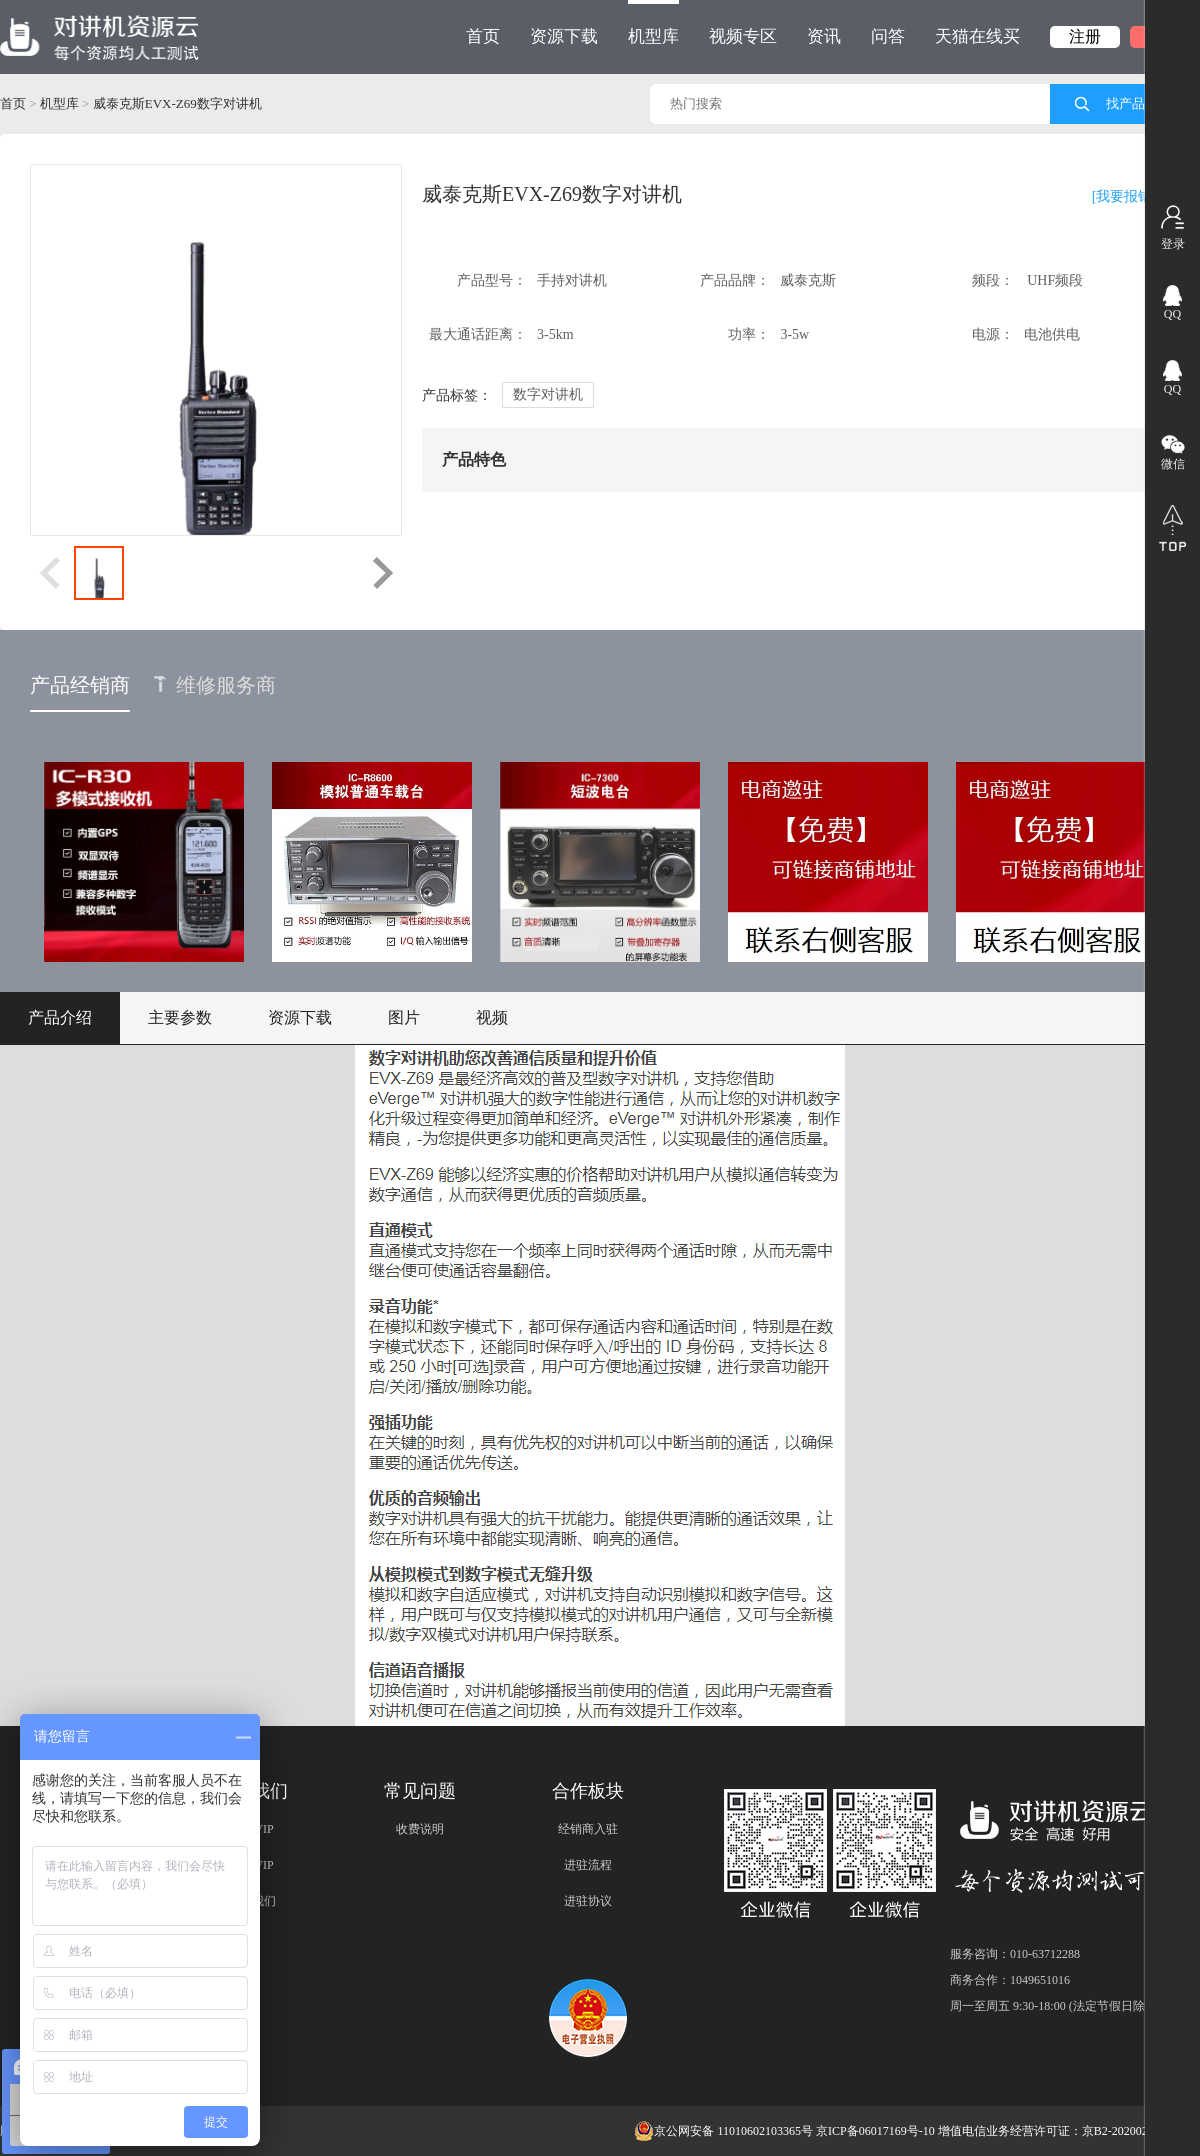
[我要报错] (1124, 196)
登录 (1173, 244)
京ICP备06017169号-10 (875, 2131)
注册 (1085, 36)
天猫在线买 (977, 36)
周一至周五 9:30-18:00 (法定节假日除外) (1055, 2006)
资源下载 (564, 36)
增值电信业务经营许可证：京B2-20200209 (1049, 2131)
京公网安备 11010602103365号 (723, 2131)
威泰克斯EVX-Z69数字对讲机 (177, 103)
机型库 (653, 23)
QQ (1172, 314)
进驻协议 (588, 1901)
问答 (888, 36)
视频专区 (743, 36)
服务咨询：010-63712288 (1015, 1954)
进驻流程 (588, 1865)
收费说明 (420, 1829)
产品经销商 (80, 685)
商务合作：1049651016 (1010, 1980)
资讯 (824, 36)
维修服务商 (215, 685)
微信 (1173, 464)
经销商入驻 (588, 1829)
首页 (483, 36)
